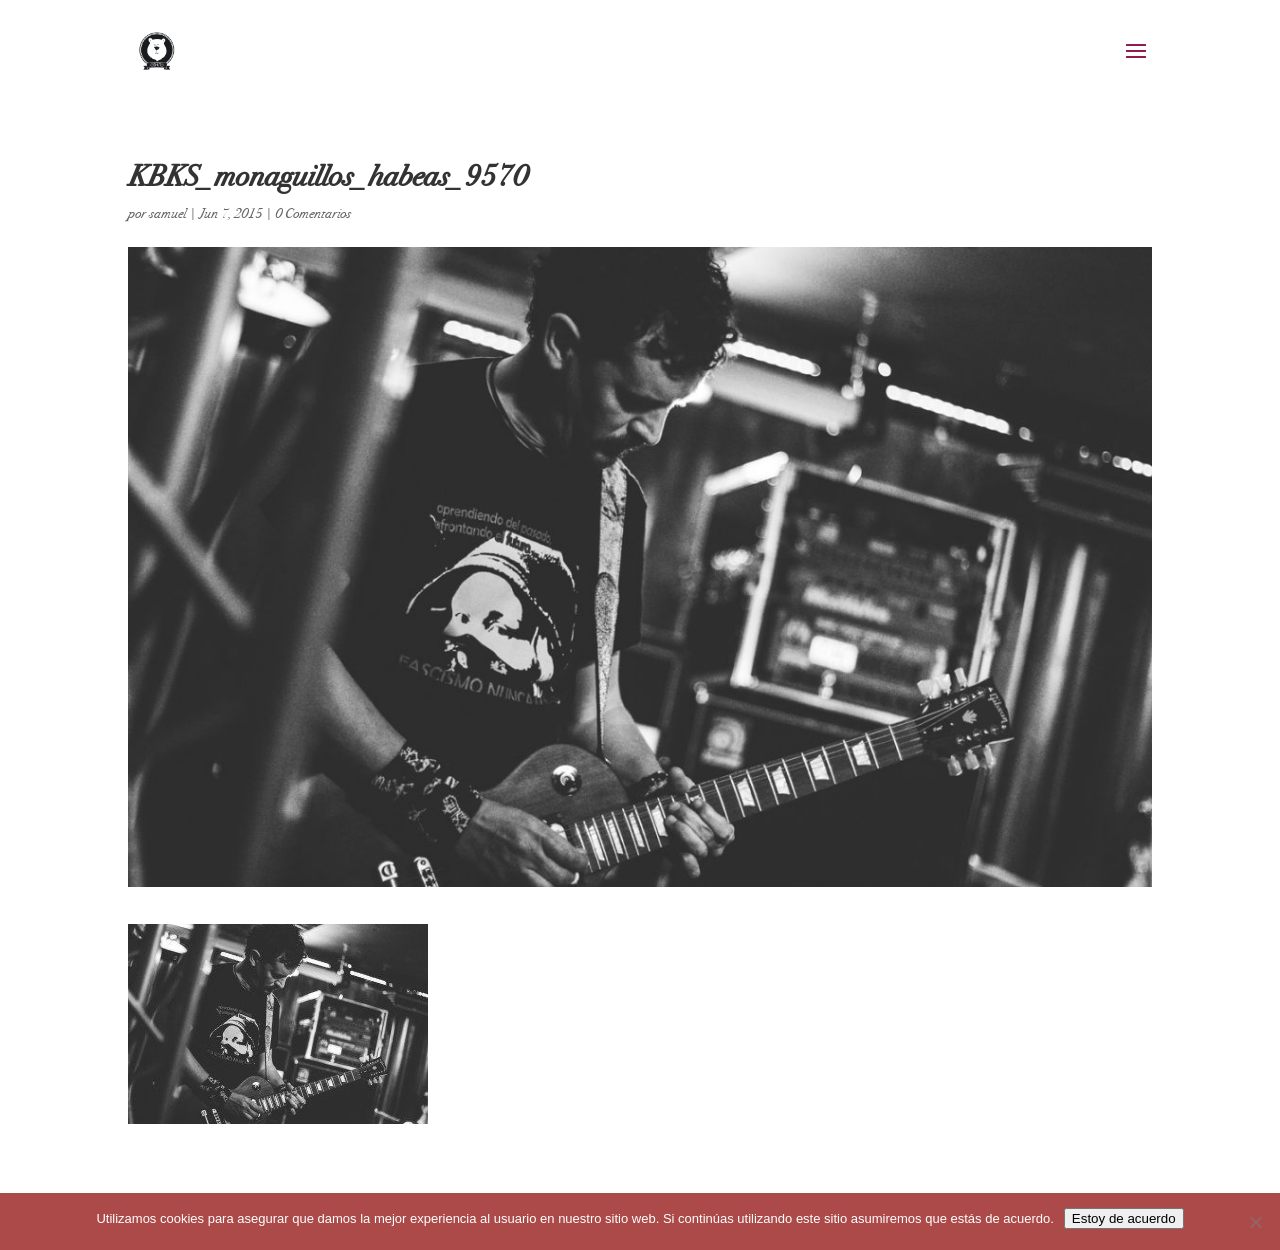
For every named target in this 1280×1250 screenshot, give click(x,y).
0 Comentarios (313, 213)
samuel (167, 213)
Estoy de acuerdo (1124, 1218)
